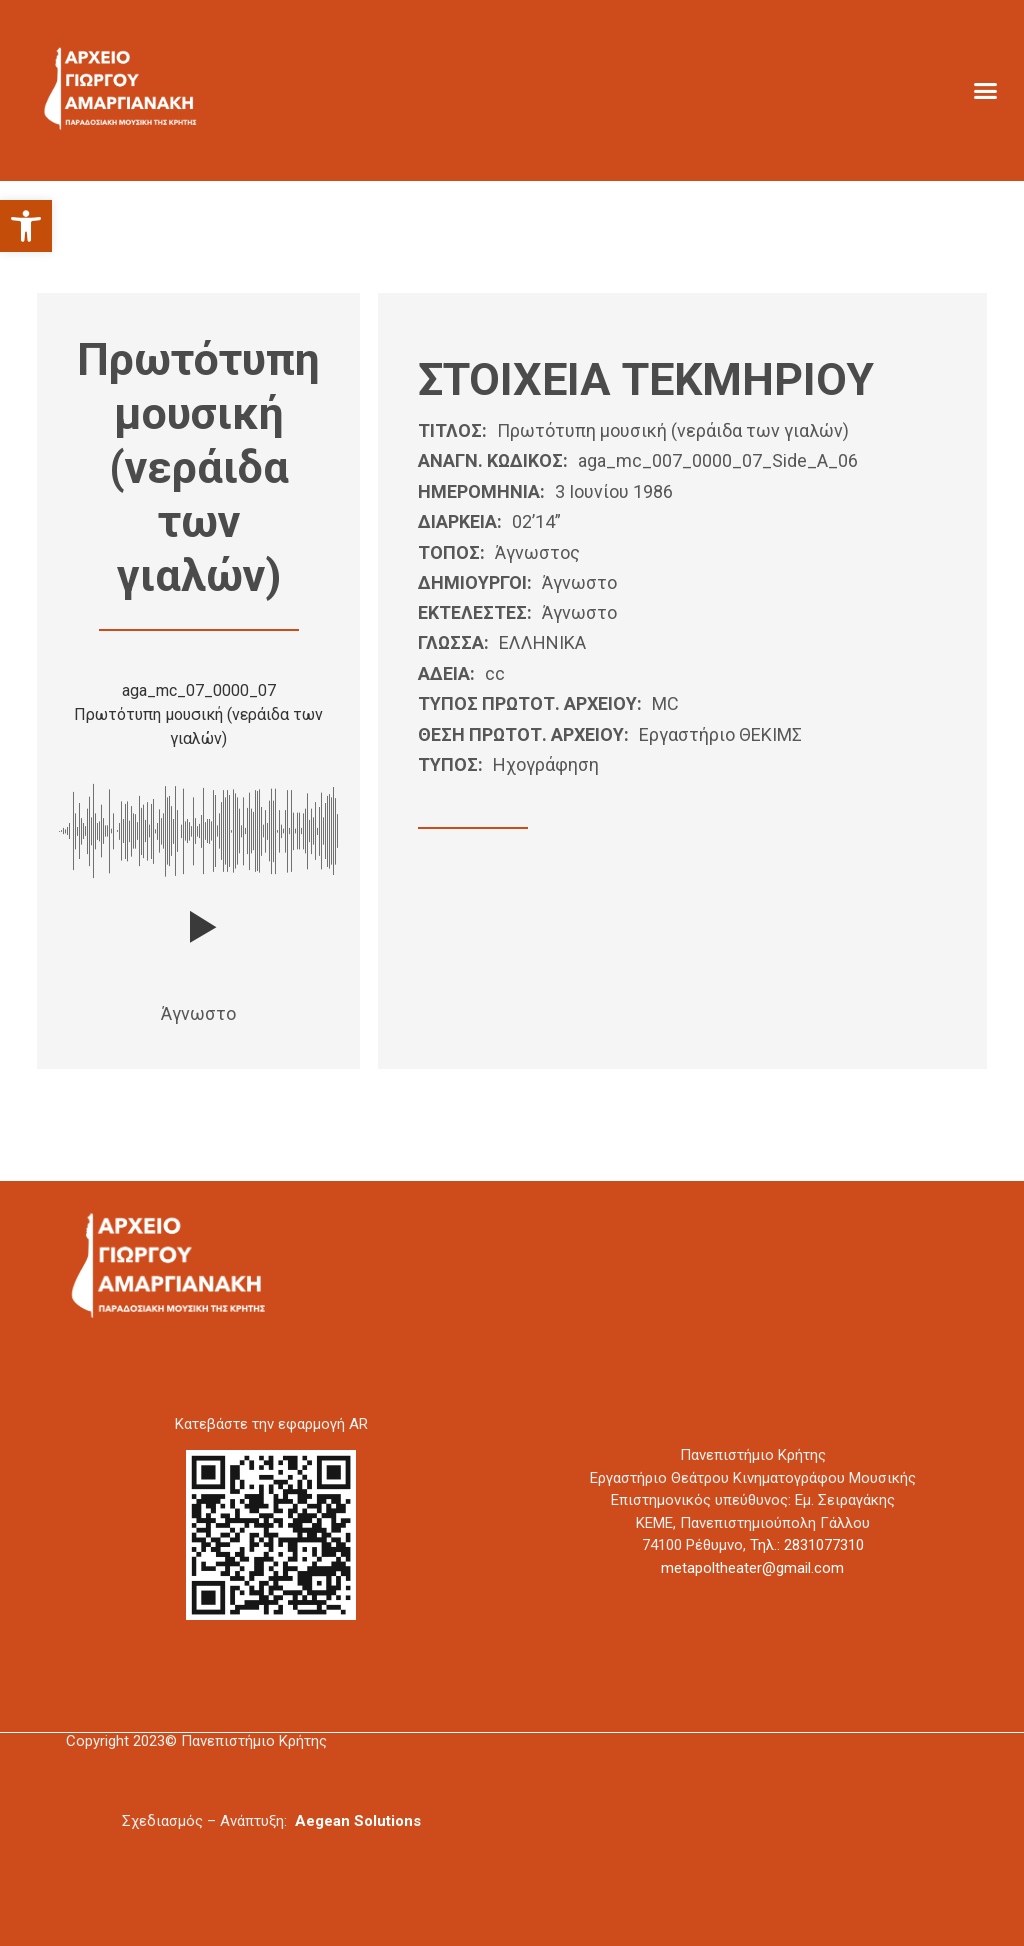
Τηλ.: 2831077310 (807, 1545)
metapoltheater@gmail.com (752, 1568)
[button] (26, 226)
